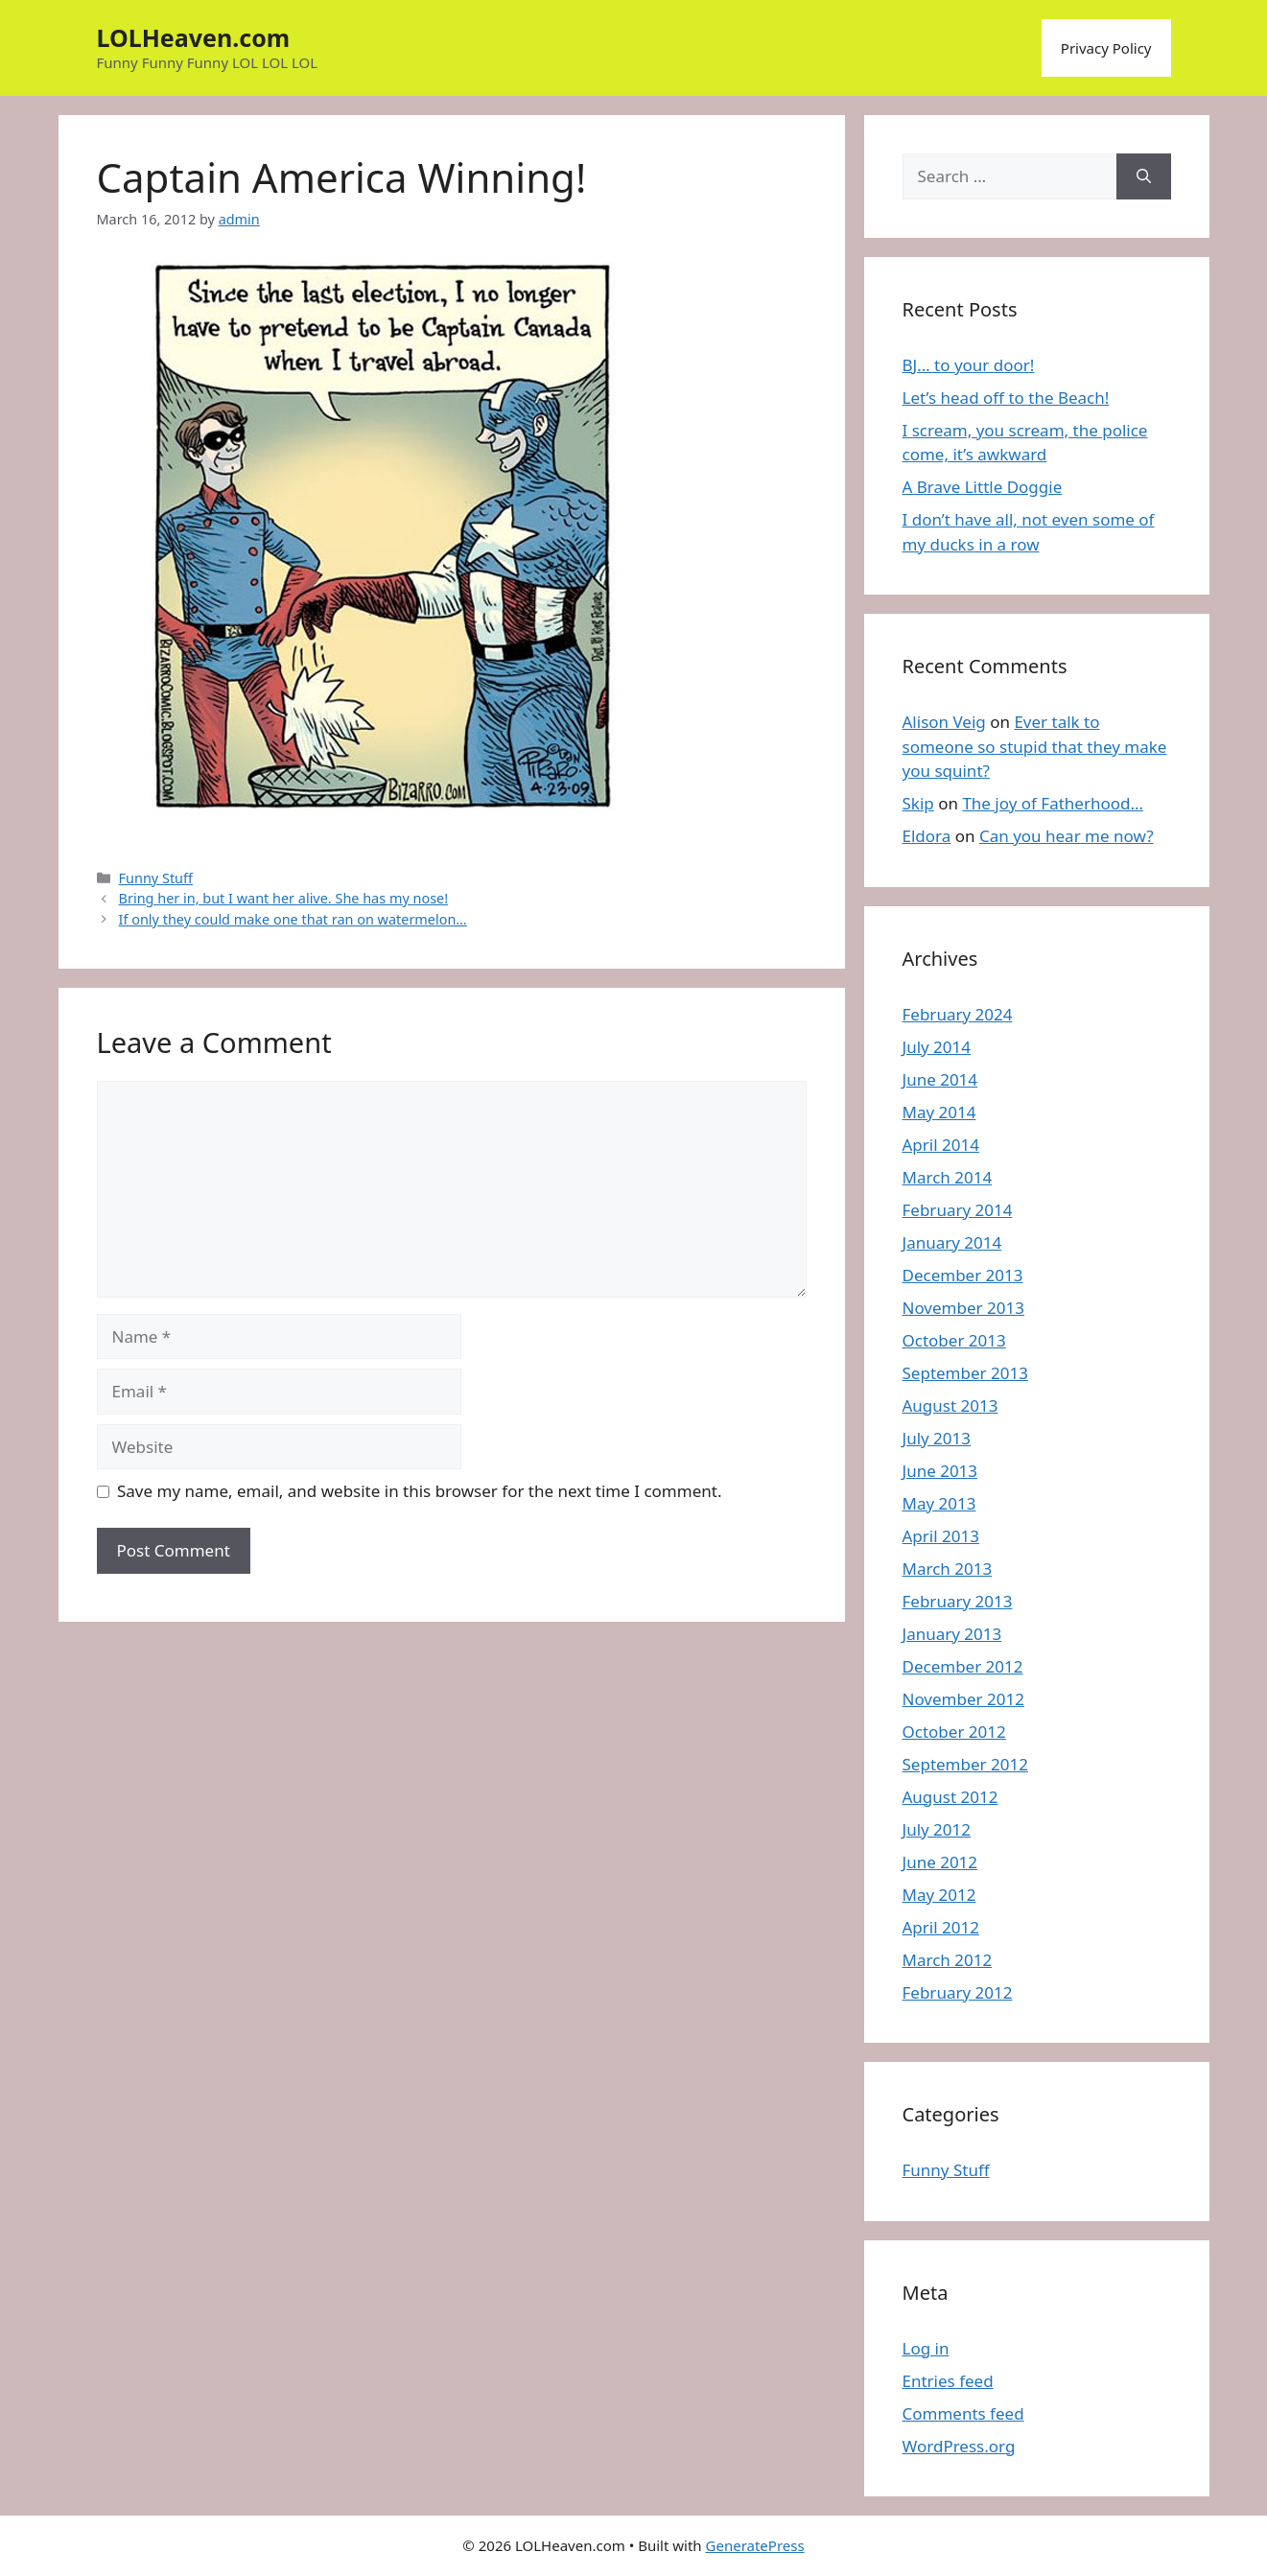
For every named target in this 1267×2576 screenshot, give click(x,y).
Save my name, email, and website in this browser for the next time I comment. (419, 1491)
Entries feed (948, 2381)
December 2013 (963, 1275)
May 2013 (939, 1503)
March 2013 (948, 1568)
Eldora (927, 836)
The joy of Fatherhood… (1052, 803)
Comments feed (963, 2413)
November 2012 (963, 1699)
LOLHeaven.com (194, 37)
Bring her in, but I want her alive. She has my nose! (284, 898)
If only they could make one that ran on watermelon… (293, 919)
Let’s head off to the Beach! (1006, 397)
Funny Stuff (156, 878)
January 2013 (952, 1634)
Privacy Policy (1106, 48)
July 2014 (937, 1047)
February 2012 (958, 1992)
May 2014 (939, 1112)
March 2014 (948, 1177)
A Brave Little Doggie (983, 487)
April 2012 (941, 1927)
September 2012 (965, 1764)
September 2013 (965, 1373)
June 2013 (940, 1471)
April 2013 (941, 1536)
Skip (918, 803)
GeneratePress (755, 2545)
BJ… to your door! (969, 365)
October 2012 (954, 1732)
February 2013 (958, 1601)
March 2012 (948, 1960)
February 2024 (958, 1014)
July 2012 (937, 1829)
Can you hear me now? (1066, 836)
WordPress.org (959, 2446)
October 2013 (954, 1340)
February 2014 (958, 1210)
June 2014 (940, 1079)
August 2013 (950, 1405)
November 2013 (963, 1308)
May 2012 (939, 1895)
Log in (926, 2348)
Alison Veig (944, 722)
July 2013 (937, 1438)
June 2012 (940, 1862)
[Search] (1143, 176)
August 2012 (950, 1797)
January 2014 (952, 1242)
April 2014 (941, 1145)
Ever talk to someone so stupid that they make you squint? (1035, 746)
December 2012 (963, 1666)
